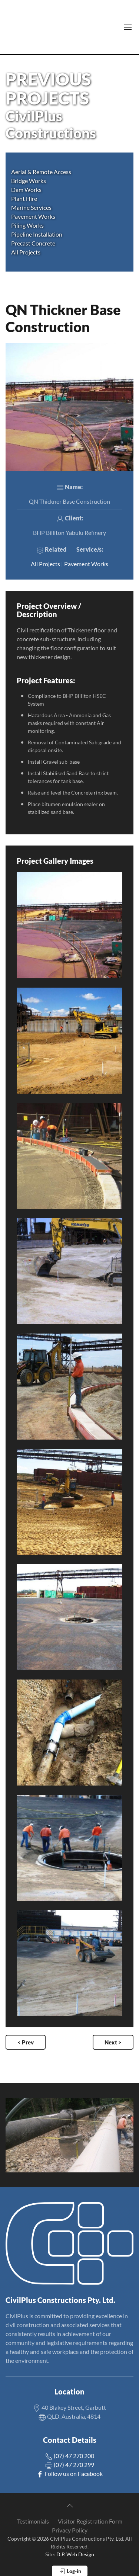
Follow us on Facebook (69, 2473)
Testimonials (33, 2521)
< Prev (25, 2042)
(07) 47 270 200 (69, 2455)
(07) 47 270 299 (69, 2464)
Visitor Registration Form (90, 2521)
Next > (113, 2042)
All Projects (25, 252)
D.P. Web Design (75, 2554)
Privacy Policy (69, 2530)
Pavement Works (86, 563)
